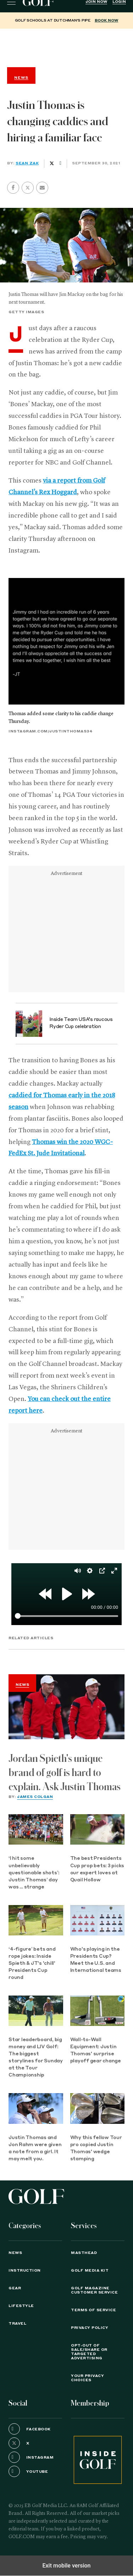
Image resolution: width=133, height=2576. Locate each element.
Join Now (96, 2)
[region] (66, 46)
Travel (17, 2323)
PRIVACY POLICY (89, 2328)
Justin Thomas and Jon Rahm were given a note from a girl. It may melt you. (35, 2148)
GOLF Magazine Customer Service (94, 2290)
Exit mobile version (66, 2565)
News (22, 1685)
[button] (27, 187)
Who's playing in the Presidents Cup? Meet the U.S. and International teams (95, 1960)
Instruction (25, 2270)
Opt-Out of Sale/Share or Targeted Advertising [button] (89, 2352)
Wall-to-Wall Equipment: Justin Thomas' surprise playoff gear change (95, 2050)
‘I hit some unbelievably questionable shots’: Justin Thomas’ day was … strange (34, 1872)
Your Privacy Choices (87, 2378)
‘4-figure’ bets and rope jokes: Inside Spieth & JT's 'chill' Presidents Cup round (32, 1963)
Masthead (84, 2253)
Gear (15, 2288)
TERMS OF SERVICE (93, 2310)
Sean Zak (27, 163)
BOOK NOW (106, 20)
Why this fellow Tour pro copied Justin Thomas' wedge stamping (96, 2148)
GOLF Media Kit (90, 2270)
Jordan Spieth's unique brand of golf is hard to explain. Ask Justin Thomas (65, 1773)
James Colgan (35, 1797)
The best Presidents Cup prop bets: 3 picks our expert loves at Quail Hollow (97, 1869)
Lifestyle (21, 2306)
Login (119, 2)
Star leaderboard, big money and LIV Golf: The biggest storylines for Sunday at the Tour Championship (36, 2058)
